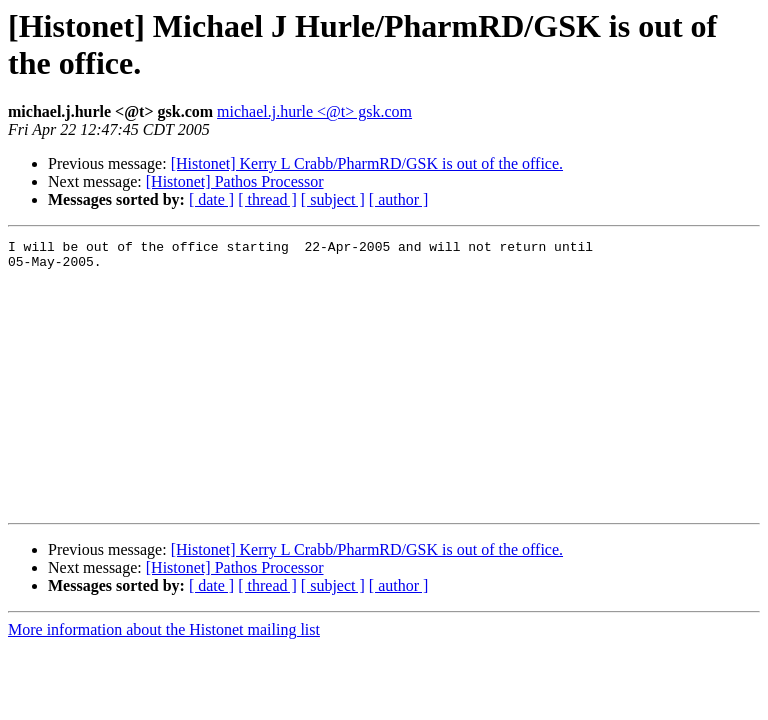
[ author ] (399, 199)
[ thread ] (267, 199)
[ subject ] (333, 199)
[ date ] (211, 199)
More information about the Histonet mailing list (164, 683)
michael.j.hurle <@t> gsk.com (314, 111)
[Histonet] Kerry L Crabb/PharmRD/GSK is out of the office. (367, 163)
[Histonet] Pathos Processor (235, 181)
